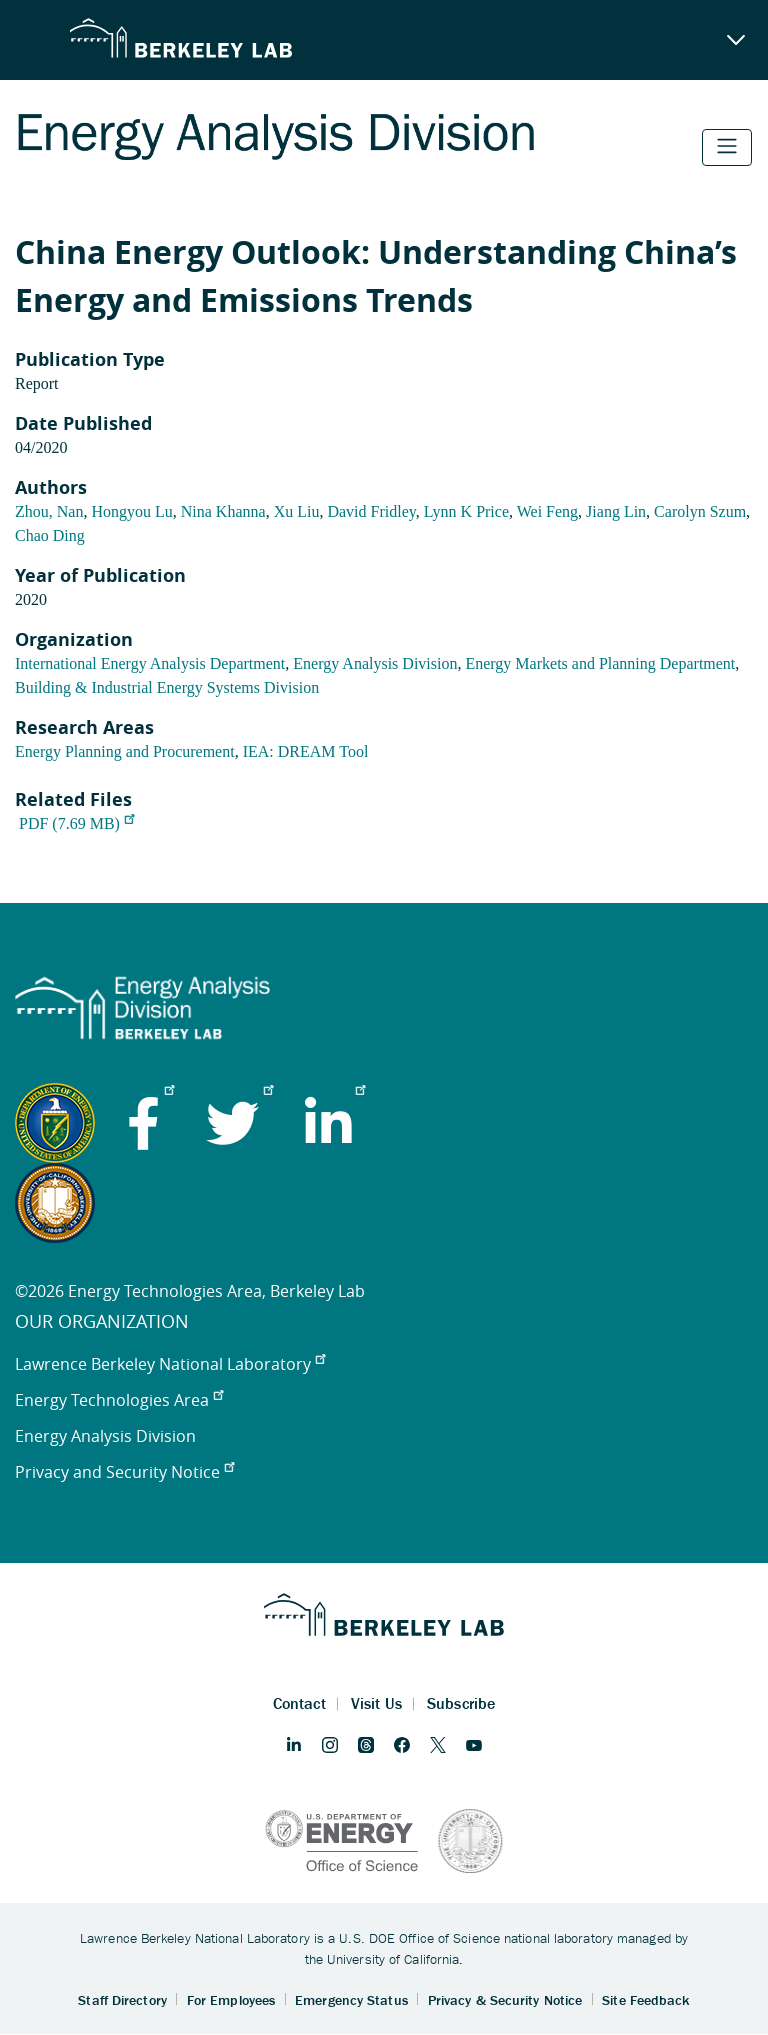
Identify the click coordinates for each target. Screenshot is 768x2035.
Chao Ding (50, 535)
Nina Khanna (223, 511)
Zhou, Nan (49, 511)
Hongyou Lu (131, 511)
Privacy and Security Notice (124, 1472)
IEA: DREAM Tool (306, 751)
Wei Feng (547, 511)
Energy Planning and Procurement (125, 751)
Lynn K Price (466, 511)
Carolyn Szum (700, 511)
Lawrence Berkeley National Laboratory (170, 1364)
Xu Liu (297, 511)
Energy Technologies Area (119, 1400)
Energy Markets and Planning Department (600, 663)
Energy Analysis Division (375, 663)
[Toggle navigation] (727, 147)
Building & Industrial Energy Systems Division (167, 687)
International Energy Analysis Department (150, 663)
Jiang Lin (616, 511)
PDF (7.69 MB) (76, 823)
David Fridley (371, 511)
